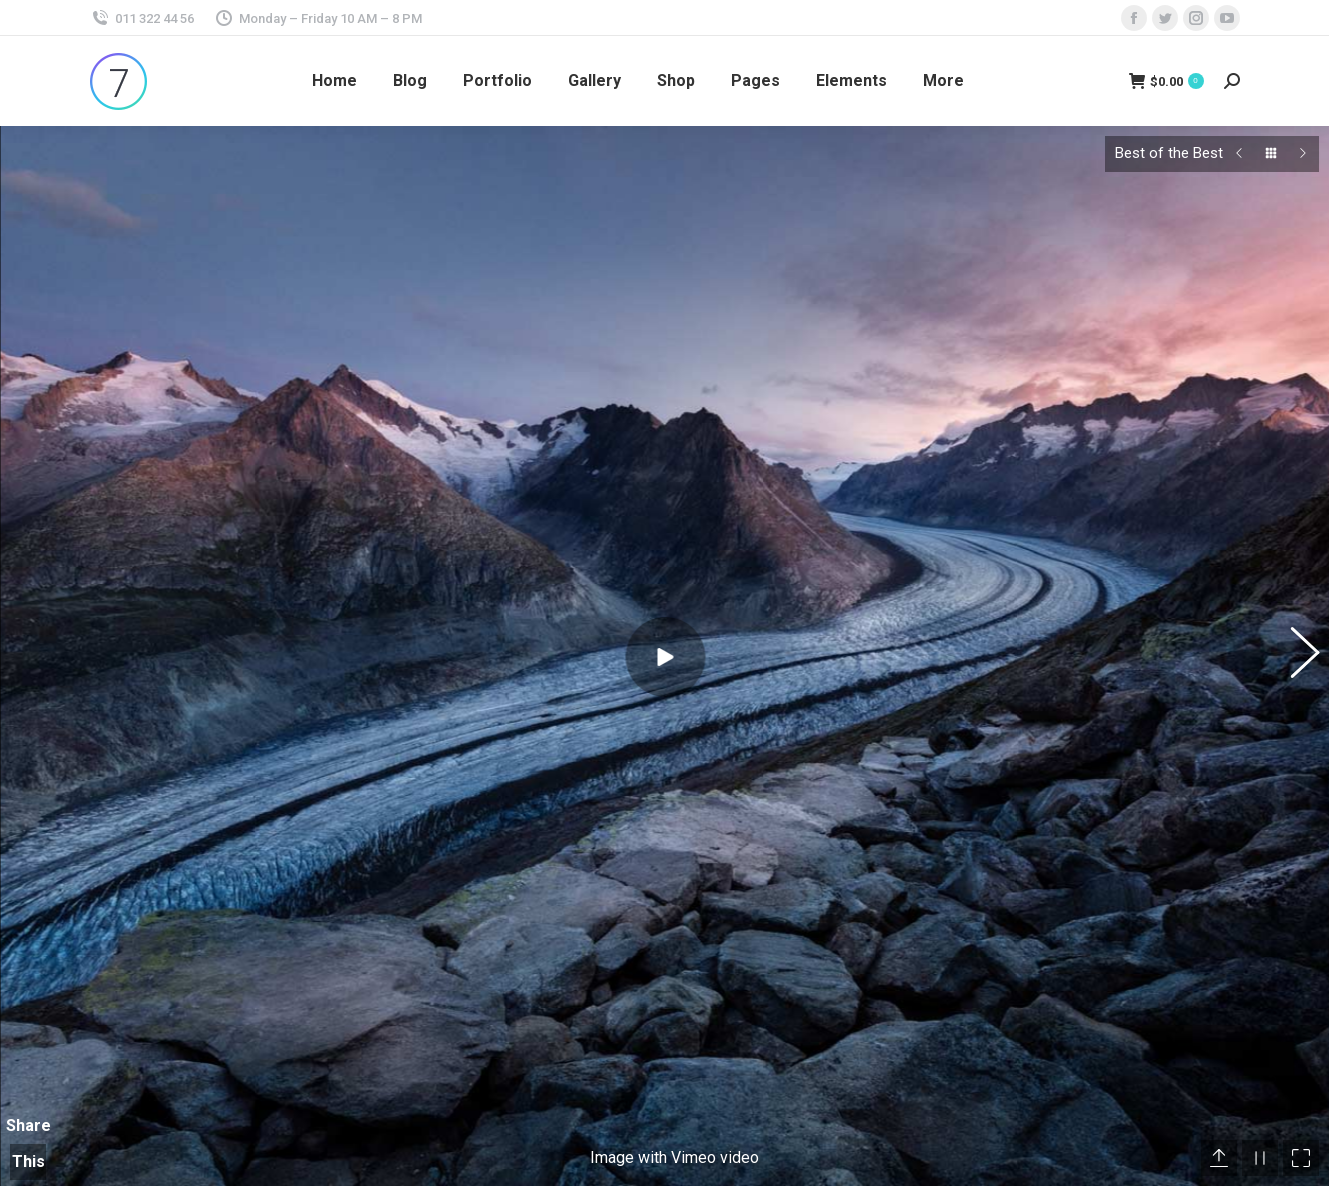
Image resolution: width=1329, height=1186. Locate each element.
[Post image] (921, 1141)
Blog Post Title (1017, 1126)
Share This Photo (28, 1001)
